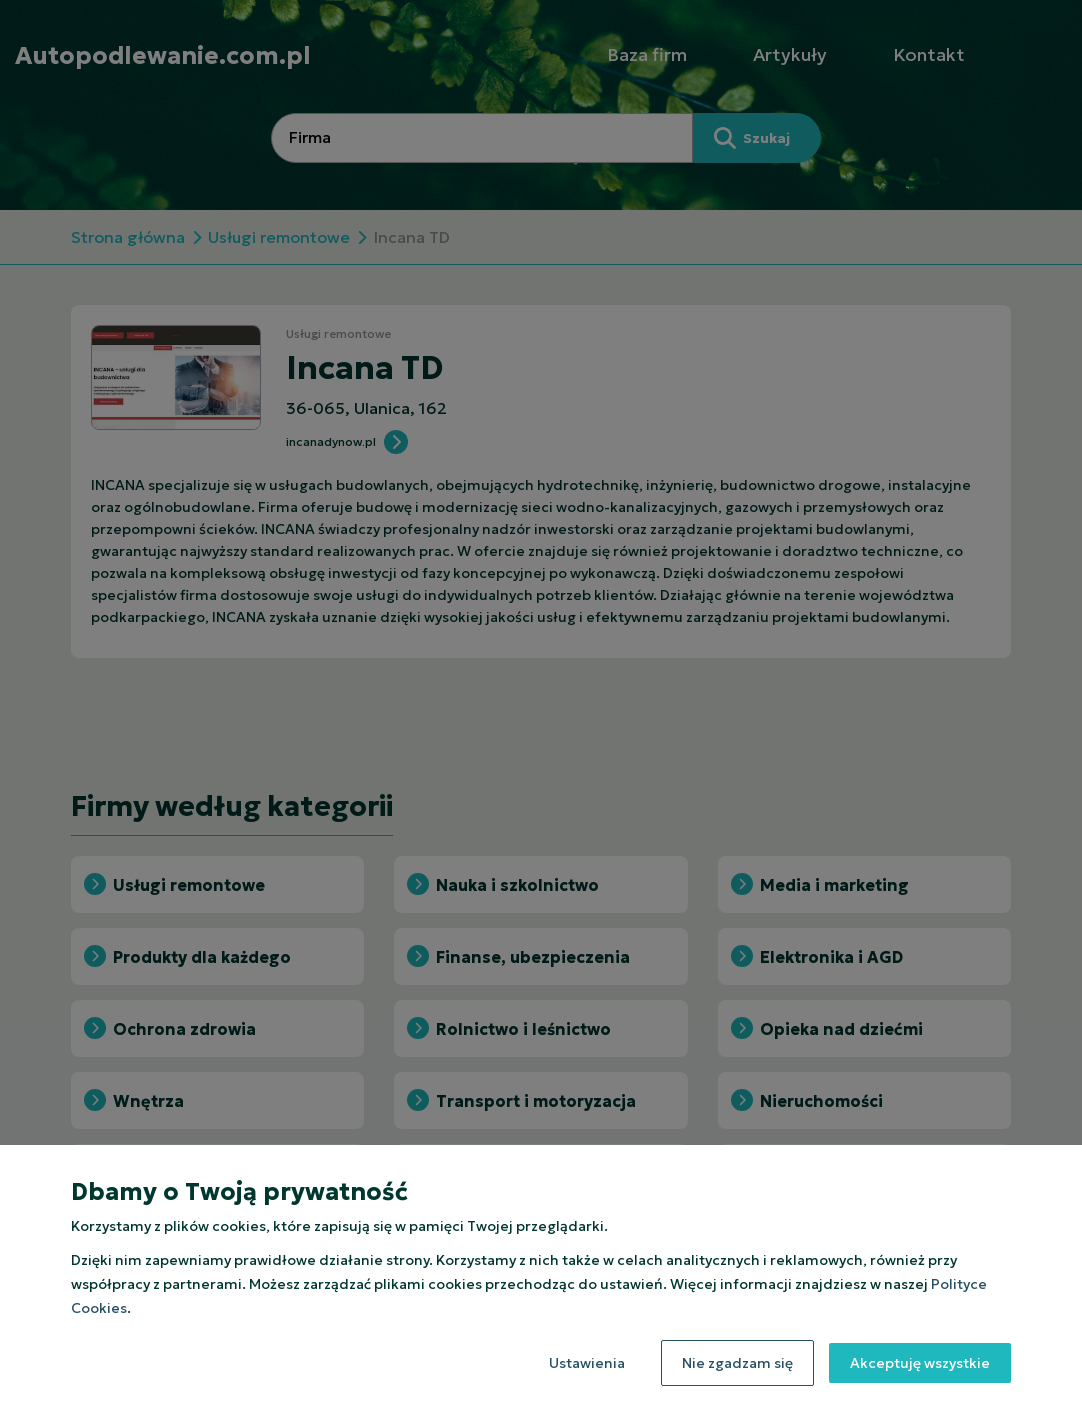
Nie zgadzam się (737, 1363)
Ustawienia (587, 1363)
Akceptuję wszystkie (920, 1363)
